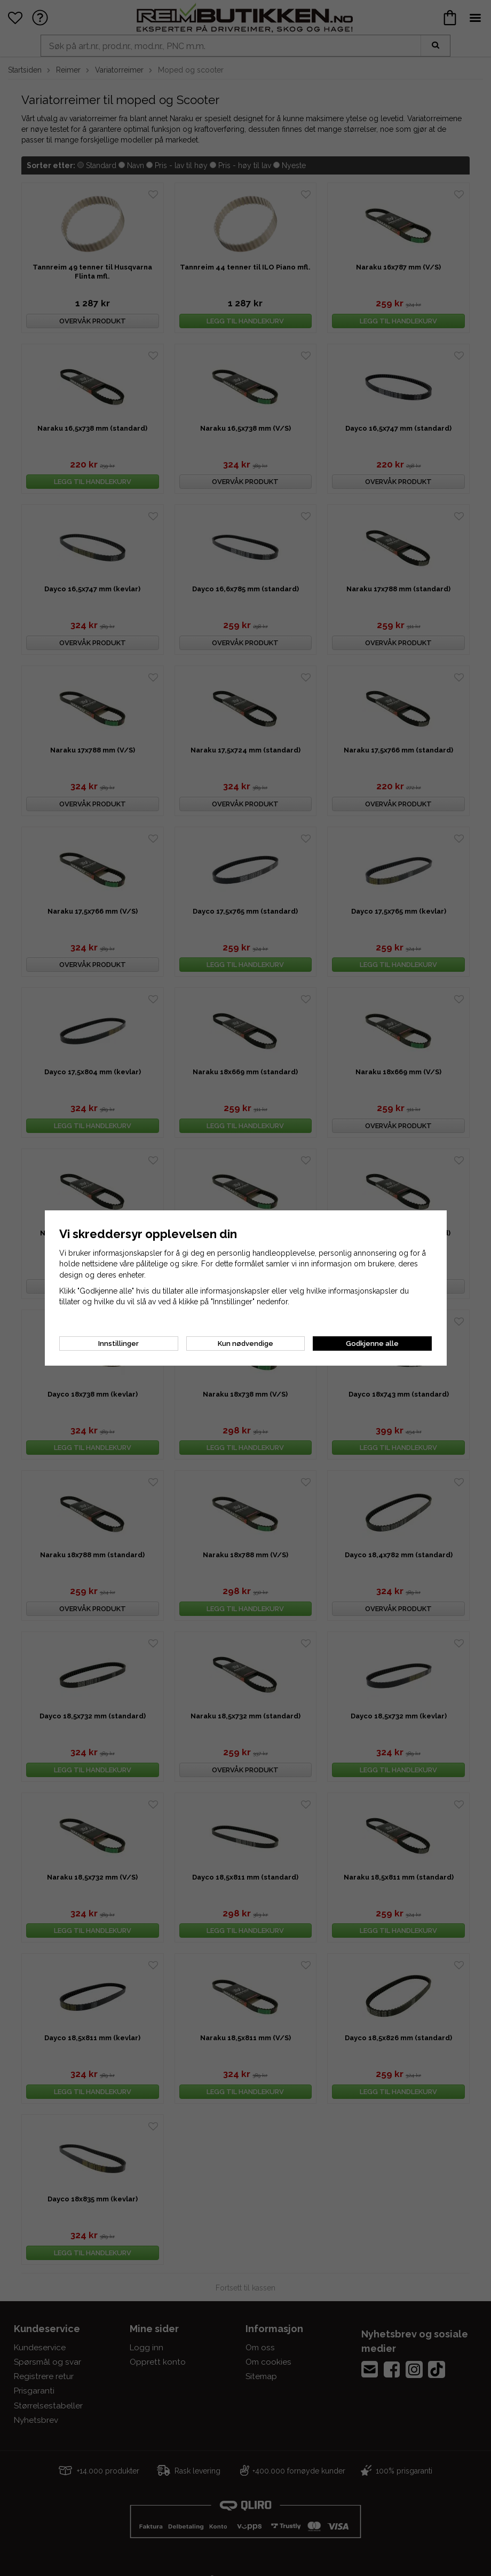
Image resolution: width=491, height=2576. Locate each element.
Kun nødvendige (245, 1343)
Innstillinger (118, 1343)
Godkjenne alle (372, 1343)
